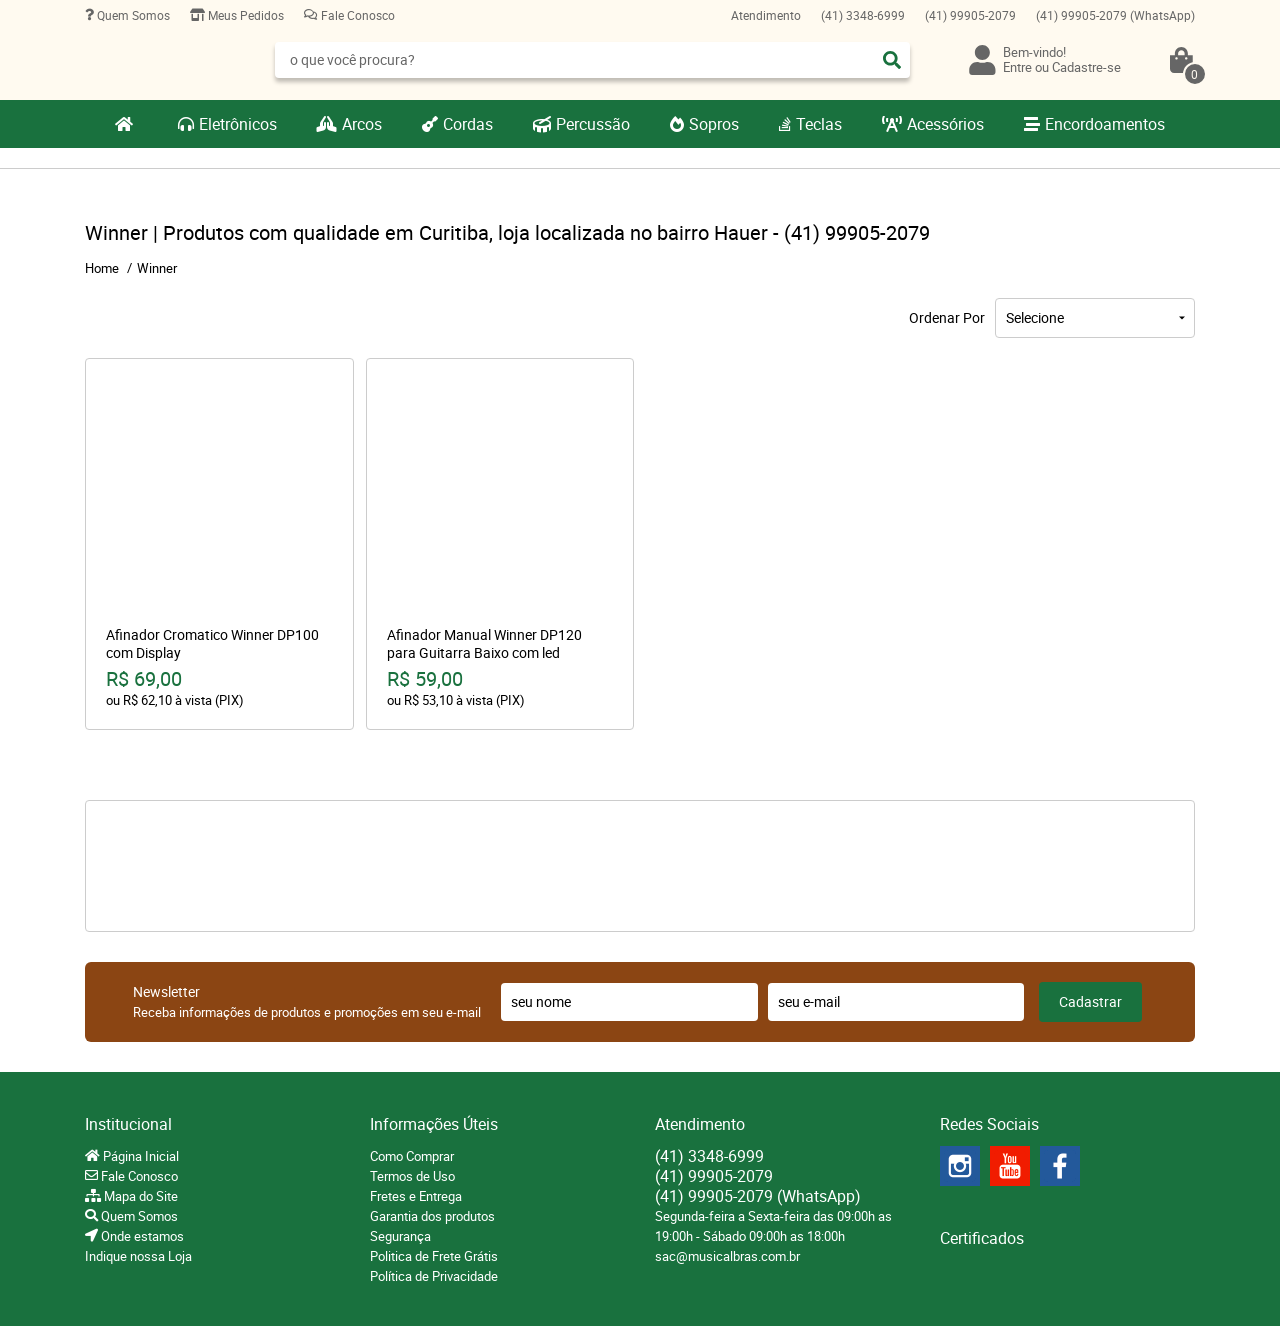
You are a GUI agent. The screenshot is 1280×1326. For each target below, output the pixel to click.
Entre (1017, 67)
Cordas (468, 124)
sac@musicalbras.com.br (727, 1256)
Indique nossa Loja (138, 1256)
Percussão (593, 124)
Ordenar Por (947, 317)
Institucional (128, 1124)
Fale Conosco (356, 15)
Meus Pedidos (244, 15)
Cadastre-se (1086, 67)
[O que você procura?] (892, 60)
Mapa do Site (139, 1196)
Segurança (400, 1236)
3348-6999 (863, 15)
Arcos (362, 124)
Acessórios (945, 124)
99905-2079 (970, 15)
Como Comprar (412, 1156)
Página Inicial (139, 1156)
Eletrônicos (238, 124)
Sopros (714, 124)
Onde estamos (141, 1236)
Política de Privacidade (434, 1276)
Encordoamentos (1105, 124)
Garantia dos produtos (432, 1216)
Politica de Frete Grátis (434, 1256)
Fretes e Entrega (416, 1196)
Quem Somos (132, 15)
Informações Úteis (434, 1124)
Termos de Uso (412, 1176)
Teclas (819, 124)
